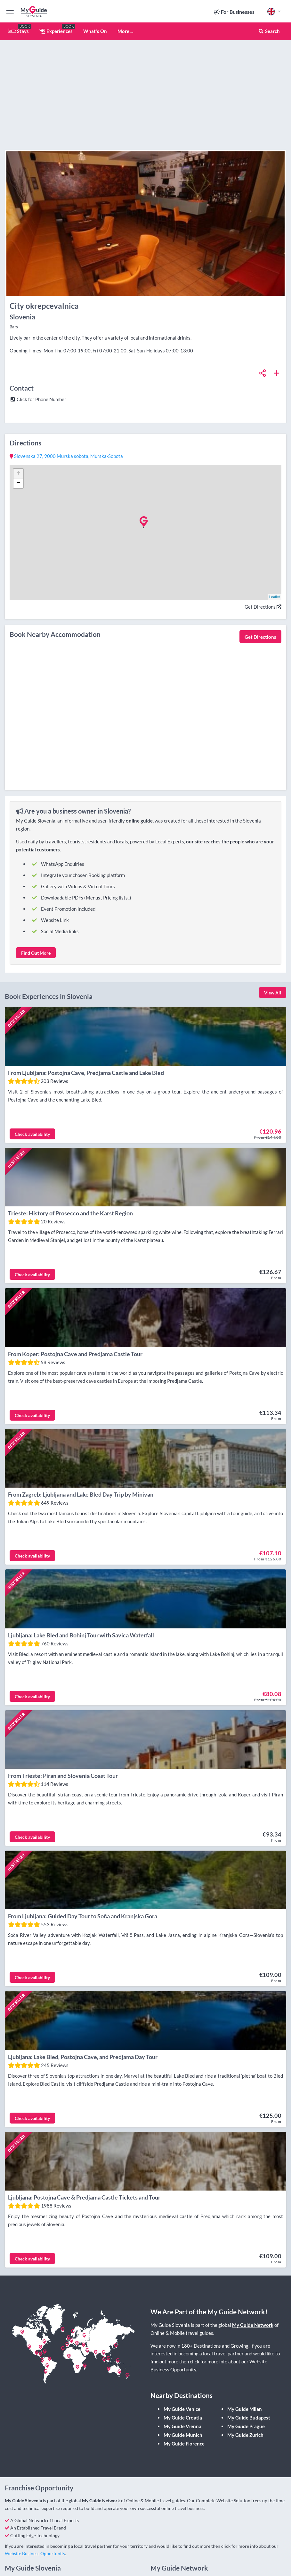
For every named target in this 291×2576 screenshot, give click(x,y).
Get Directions (263, 607)
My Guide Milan (244, 2364)
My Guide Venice (182, 2364)
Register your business (32, 2537)
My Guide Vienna (182, 2381)
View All (272, 992)
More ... (125, 31)
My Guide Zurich (245, 2390)
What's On (95, 31)
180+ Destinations (201, 2300)
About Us (165, 2537)
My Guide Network (252, 2280)
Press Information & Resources (186, 2559)
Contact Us (21, 2569)
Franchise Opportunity (178, 2569)
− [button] (18, 483)
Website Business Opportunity (35, 2508)
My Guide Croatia (183, 2372)
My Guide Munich (183, 2390)
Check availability (32, 1129)
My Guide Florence (184, 2398)
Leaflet (274, 597)
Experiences (56, 31)
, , (66, 456)
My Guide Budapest (248, 2372)
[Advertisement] (211, 103)
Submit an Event (26, 2548)
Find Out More (36, 953)
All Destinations (172, 2548)
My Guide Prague (246, 2381)
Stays (18, 31)
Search (269, 31)
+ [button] (18, 473)
